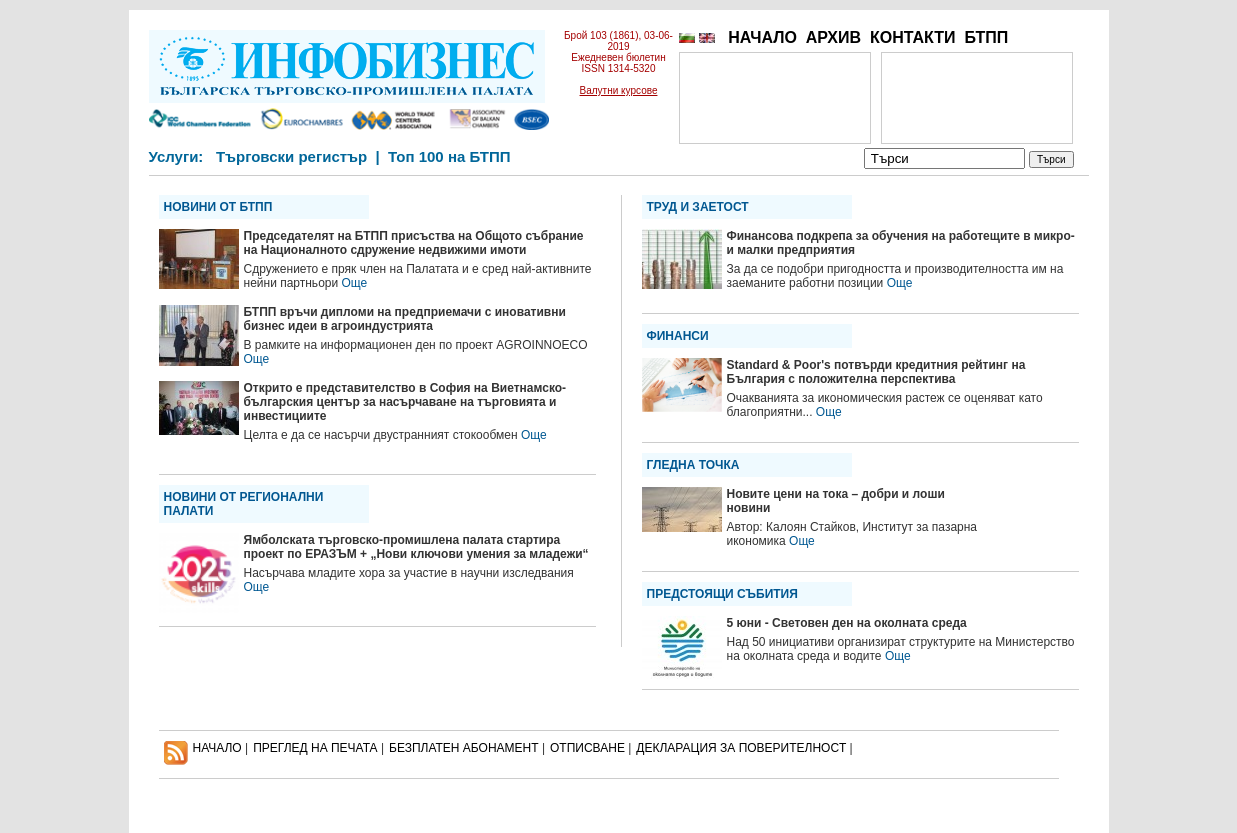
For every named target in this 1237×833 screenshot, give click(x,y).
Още (355, 283)
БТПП (986, 37)
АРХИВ (833, 37)
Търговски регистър (291, 156)
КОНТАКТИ (913, 37)
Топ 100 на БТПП (449, 156)
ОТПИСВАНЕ (587, 748)
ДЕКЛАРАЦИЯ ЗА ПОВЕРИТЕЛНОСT (741, 748)
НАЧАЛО (762, 37)
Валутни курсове (619, 90)
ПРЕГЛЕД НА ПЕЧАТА (315, 748)
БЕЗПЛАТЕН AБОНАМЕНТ (464, 748)
